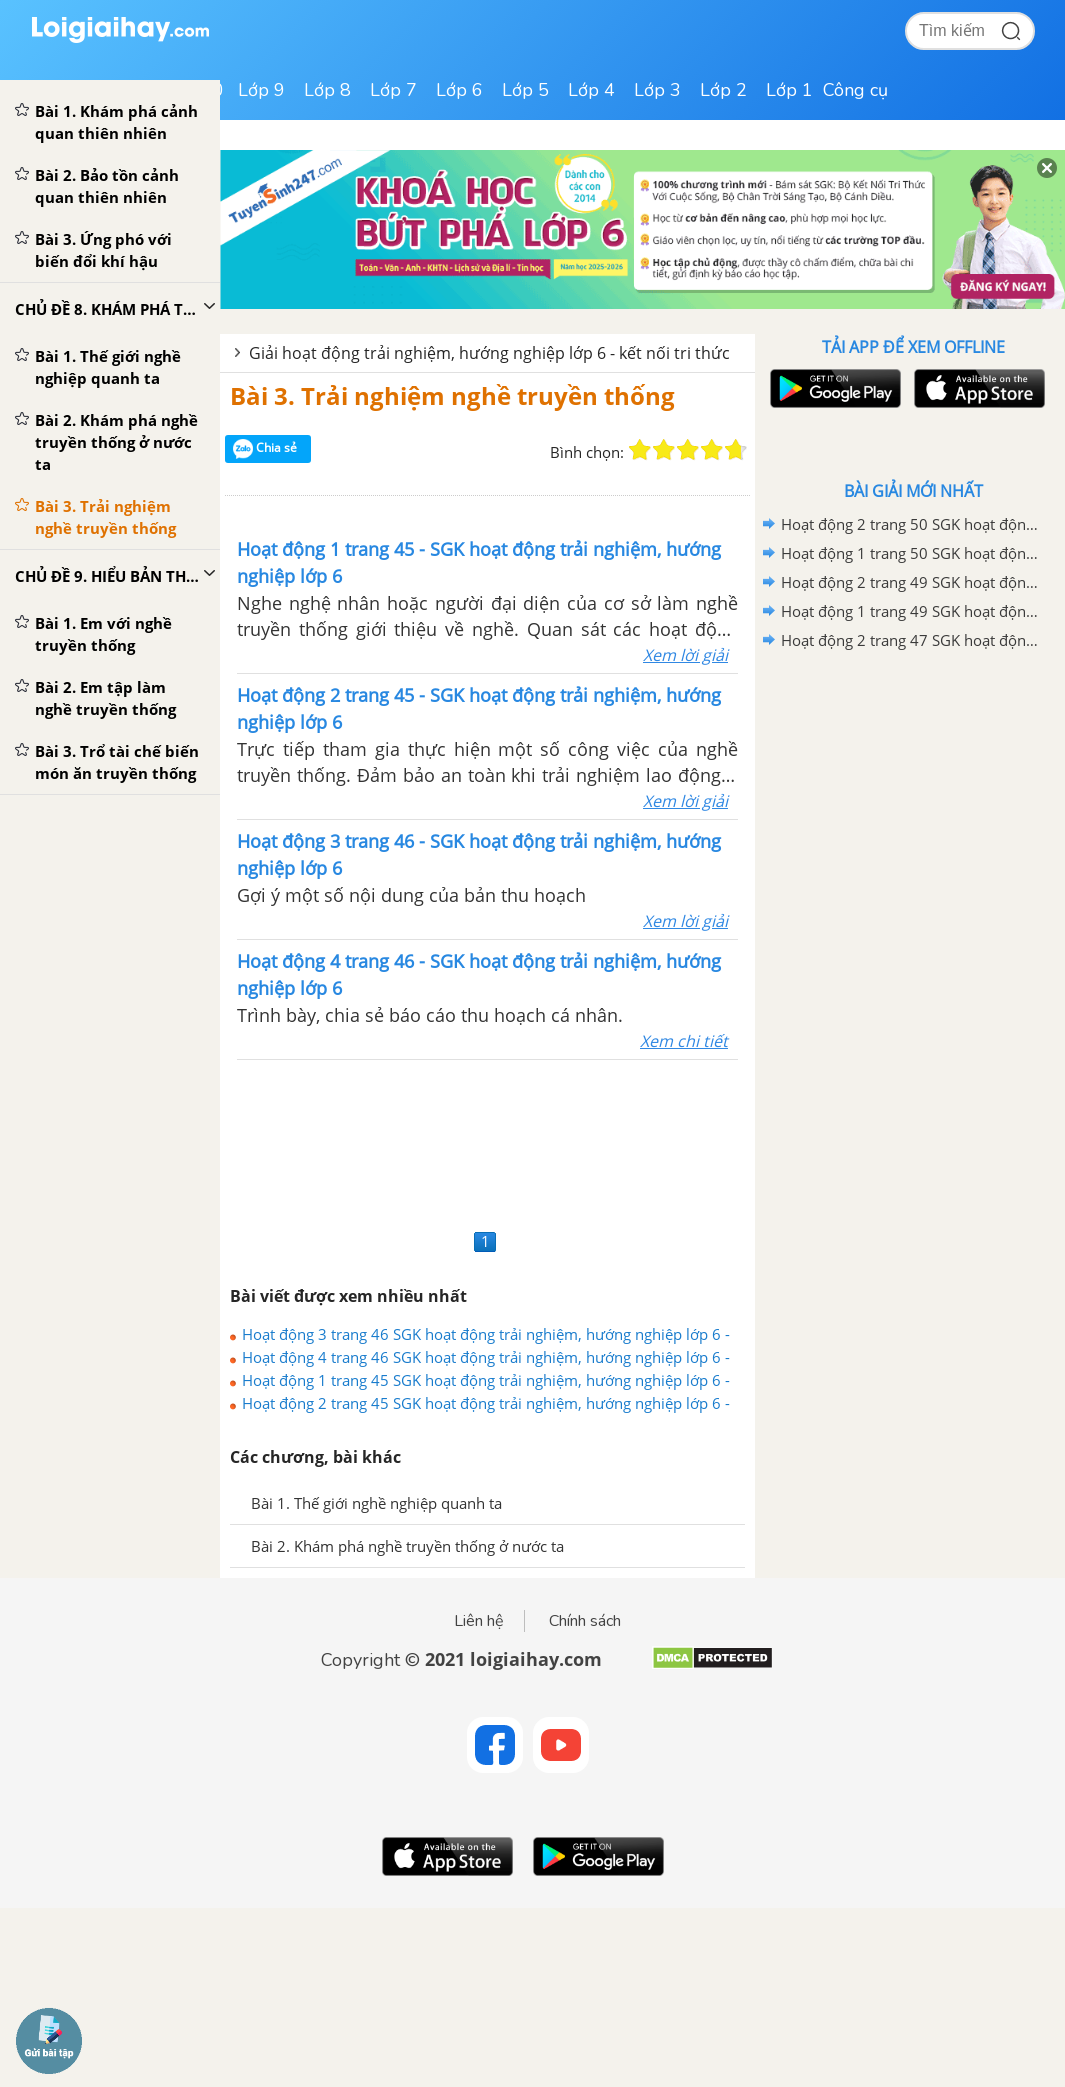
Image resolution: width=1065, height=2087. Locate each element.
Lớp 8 (327, 90)
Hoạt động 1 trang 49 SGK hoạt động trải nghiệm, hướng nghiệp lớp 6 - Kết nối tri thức (910, 611)
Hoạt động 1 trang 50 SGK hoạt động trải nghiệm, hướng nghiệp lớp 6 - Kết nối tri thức (910, 553)
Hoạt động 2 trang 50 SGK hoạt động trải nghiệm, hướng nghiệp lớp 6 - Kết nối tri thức (910, 524)
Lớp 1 (789, 90)
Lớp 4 (591, 90)
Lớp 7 (393, 90)
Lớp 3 (657, 90)
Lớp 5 (525, 90)
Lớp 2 (723, 90)
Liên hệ (479, 1621)
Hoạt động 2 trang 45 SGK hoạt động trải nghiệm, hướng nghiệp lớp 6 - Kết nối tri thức (486, 1403)
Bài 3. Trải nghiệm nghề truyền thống (452, 395)
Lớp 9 (261, 90)
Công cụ (855, 90)
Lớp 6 (459, 90)
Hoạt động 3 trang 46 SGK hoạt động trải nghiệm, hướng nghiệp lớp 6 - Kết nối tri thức (486, 1334)
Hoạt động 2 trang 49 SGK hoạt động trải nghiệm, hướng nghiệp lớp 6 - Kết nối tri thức (910, 582)
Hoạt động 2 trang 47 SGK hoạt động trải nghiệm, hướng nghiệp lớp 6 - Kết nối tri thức (910, 640)
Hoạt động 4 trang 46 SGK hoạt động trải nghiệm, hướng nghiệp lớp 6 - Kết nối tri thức (486, 1357)
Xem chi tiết (684, 1041)
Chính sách (585, 1621)
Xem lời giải (685, 655)
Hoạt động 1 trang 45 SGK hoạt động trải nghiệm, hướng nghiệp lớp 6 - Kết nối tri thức (486, 1380)
